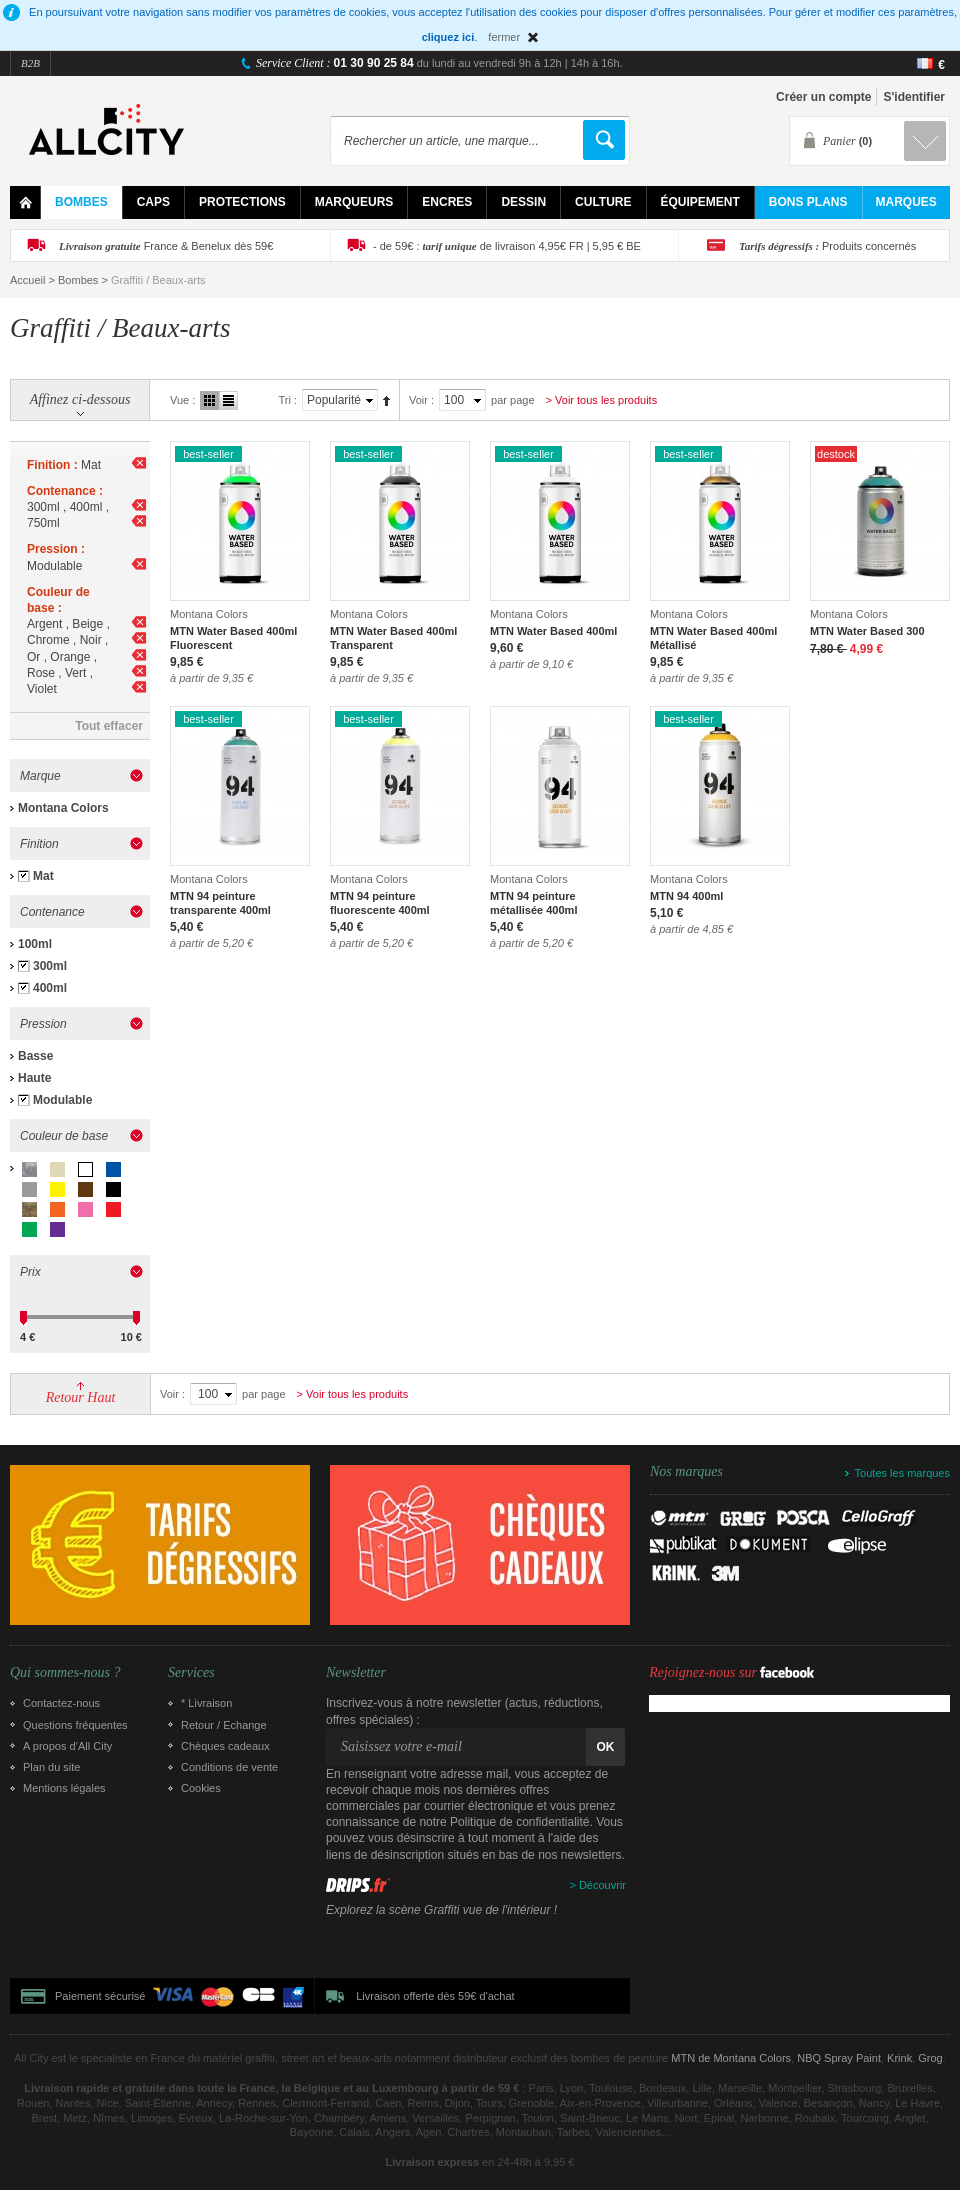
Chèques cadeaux (225, 1746)
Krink (899, 2058)
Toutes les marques (902, 1473)
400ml (50, 988)
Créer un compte (823, 97)
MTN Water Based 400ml (553, 631)
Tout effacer (109, 726)
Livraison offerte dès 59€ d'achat (435, 1996)
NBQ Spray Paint (839, 2058)
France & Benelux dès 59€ (166, 246)
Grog (930, 2058)
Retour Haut (81, 1397)
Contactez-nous (61, 1703)
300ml (50, 966)
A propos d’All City (67, 1746)
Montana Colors (63, 808)
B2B (30, 63)
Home (25, 202)
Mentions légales (64, 1788)
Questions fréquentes (75, 1725)
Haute (34, 1078)
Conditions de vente (229, 1767)
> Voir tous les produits (602, 400)
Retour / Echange (224, 1725)
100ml (35, 944)
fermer (504, 37)
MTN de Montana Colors (731, 2058)
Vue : (182, 400)
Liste (228, 400)
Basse (35, 1056)
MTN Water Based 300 (867, 631)
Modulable (62, 1100)
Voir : (421, 400)
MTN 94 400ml (686, 896)
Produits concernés (827, 246)
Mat (43, 876)
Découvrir (602, 1885)
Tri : (287, 400)
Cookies (201, 1788)
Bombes (78, 280)
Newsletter (356, 1673)
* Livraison (206, 1703)
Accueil (27, 280)
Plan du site (51, 1767)
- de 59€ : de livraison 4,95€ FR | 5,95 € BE (507, 246)
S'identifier (914, 97)
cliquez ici (448, 37)
